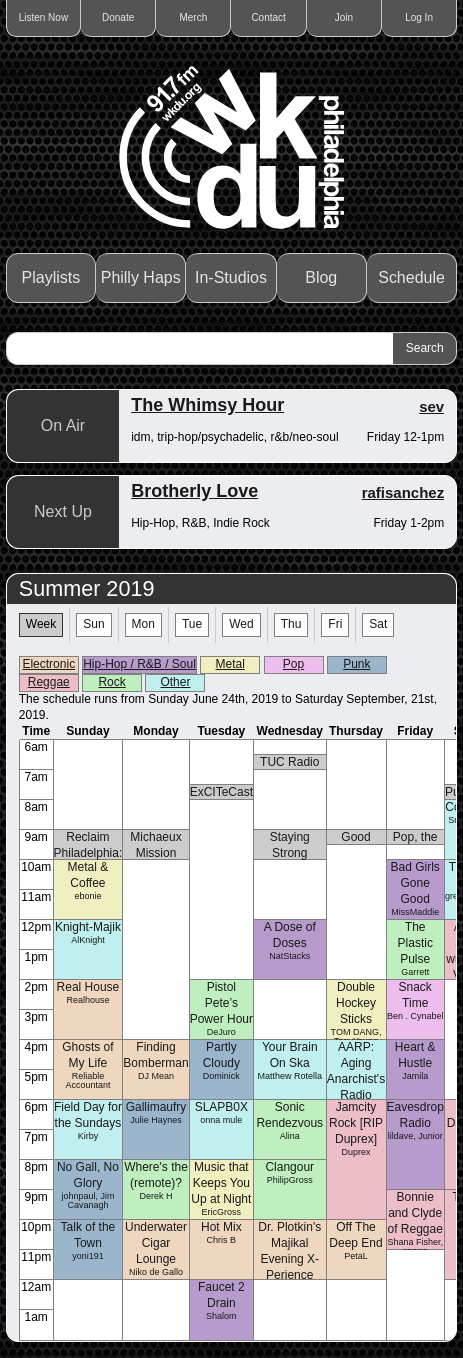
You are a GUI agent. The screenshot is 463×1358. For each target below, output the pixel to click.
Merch (193, 17)
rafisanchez (403, 492)
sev (431, 406)
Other (175, 682)
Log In (419, 17)
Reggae (49, 682)
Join (344, 17)
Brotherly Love (194, 491)
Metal (230, 664)
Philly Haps (141, 277)
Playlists (51, 277)
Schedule (411, 277)
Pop (293, 664)
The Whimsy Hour (207, 405)
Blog (321, 277)
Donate (118, 17)
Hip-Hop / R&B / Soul (139, 664)
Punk (356, 664)
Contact (268, 17)
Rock (111, 682)
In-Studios (231, 277)
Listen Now (43, 17)
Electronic (48, 664)
